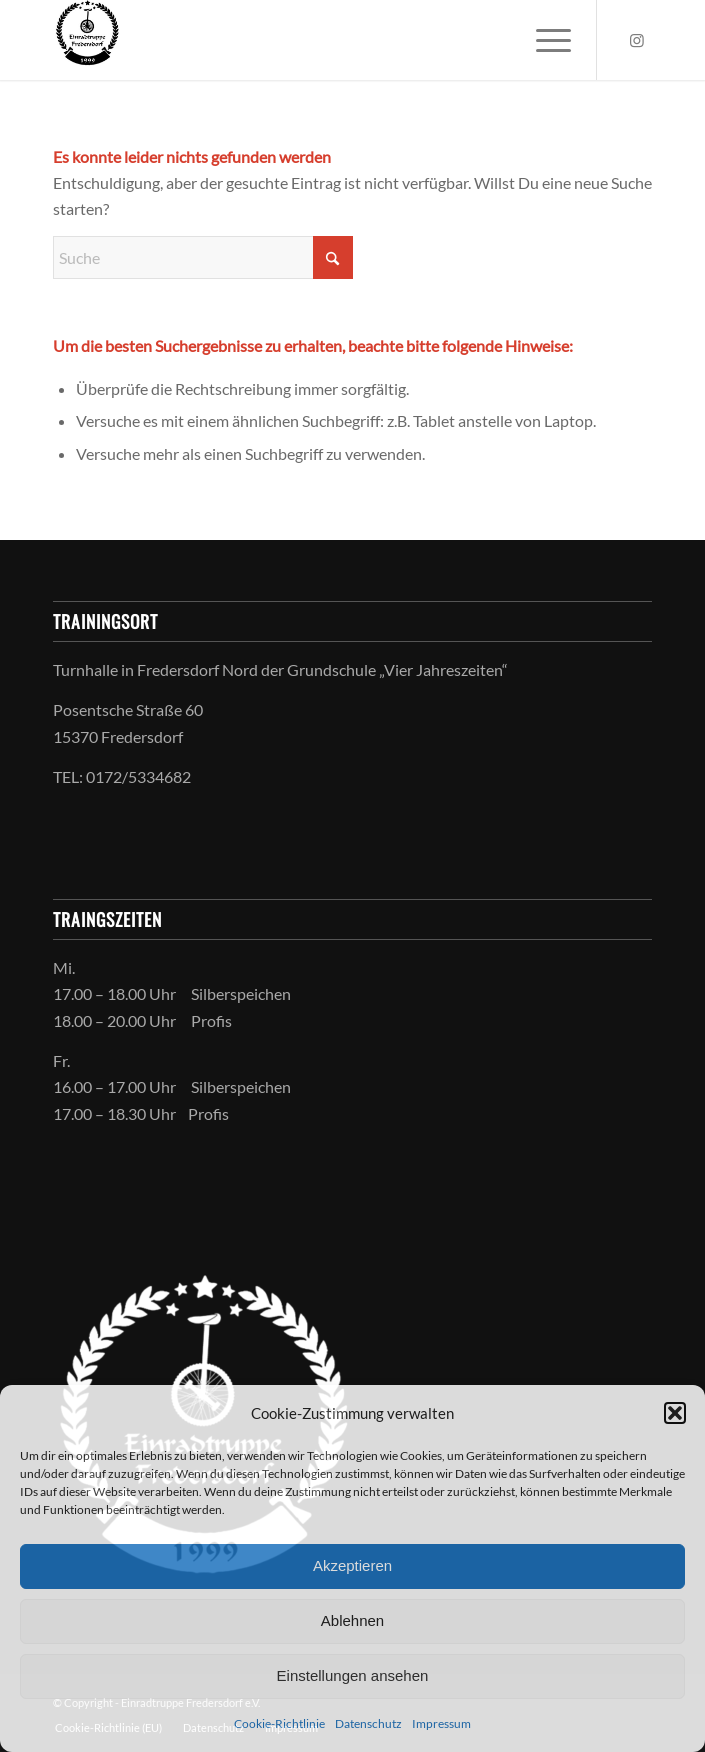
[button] (675, 1413)
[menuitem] (543, 40)
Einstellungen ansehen (353, 1675)
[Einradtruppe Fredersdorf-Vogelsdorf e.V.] (292, 40)
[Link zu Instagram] (637, 40)
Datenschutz (368, 1723)
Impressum (441, 1723)
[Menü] (543, 40)
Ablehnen (352, 1620)
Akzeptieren (352, 1565)
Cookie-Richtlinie (279, 1723)
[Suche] (203, 257)
